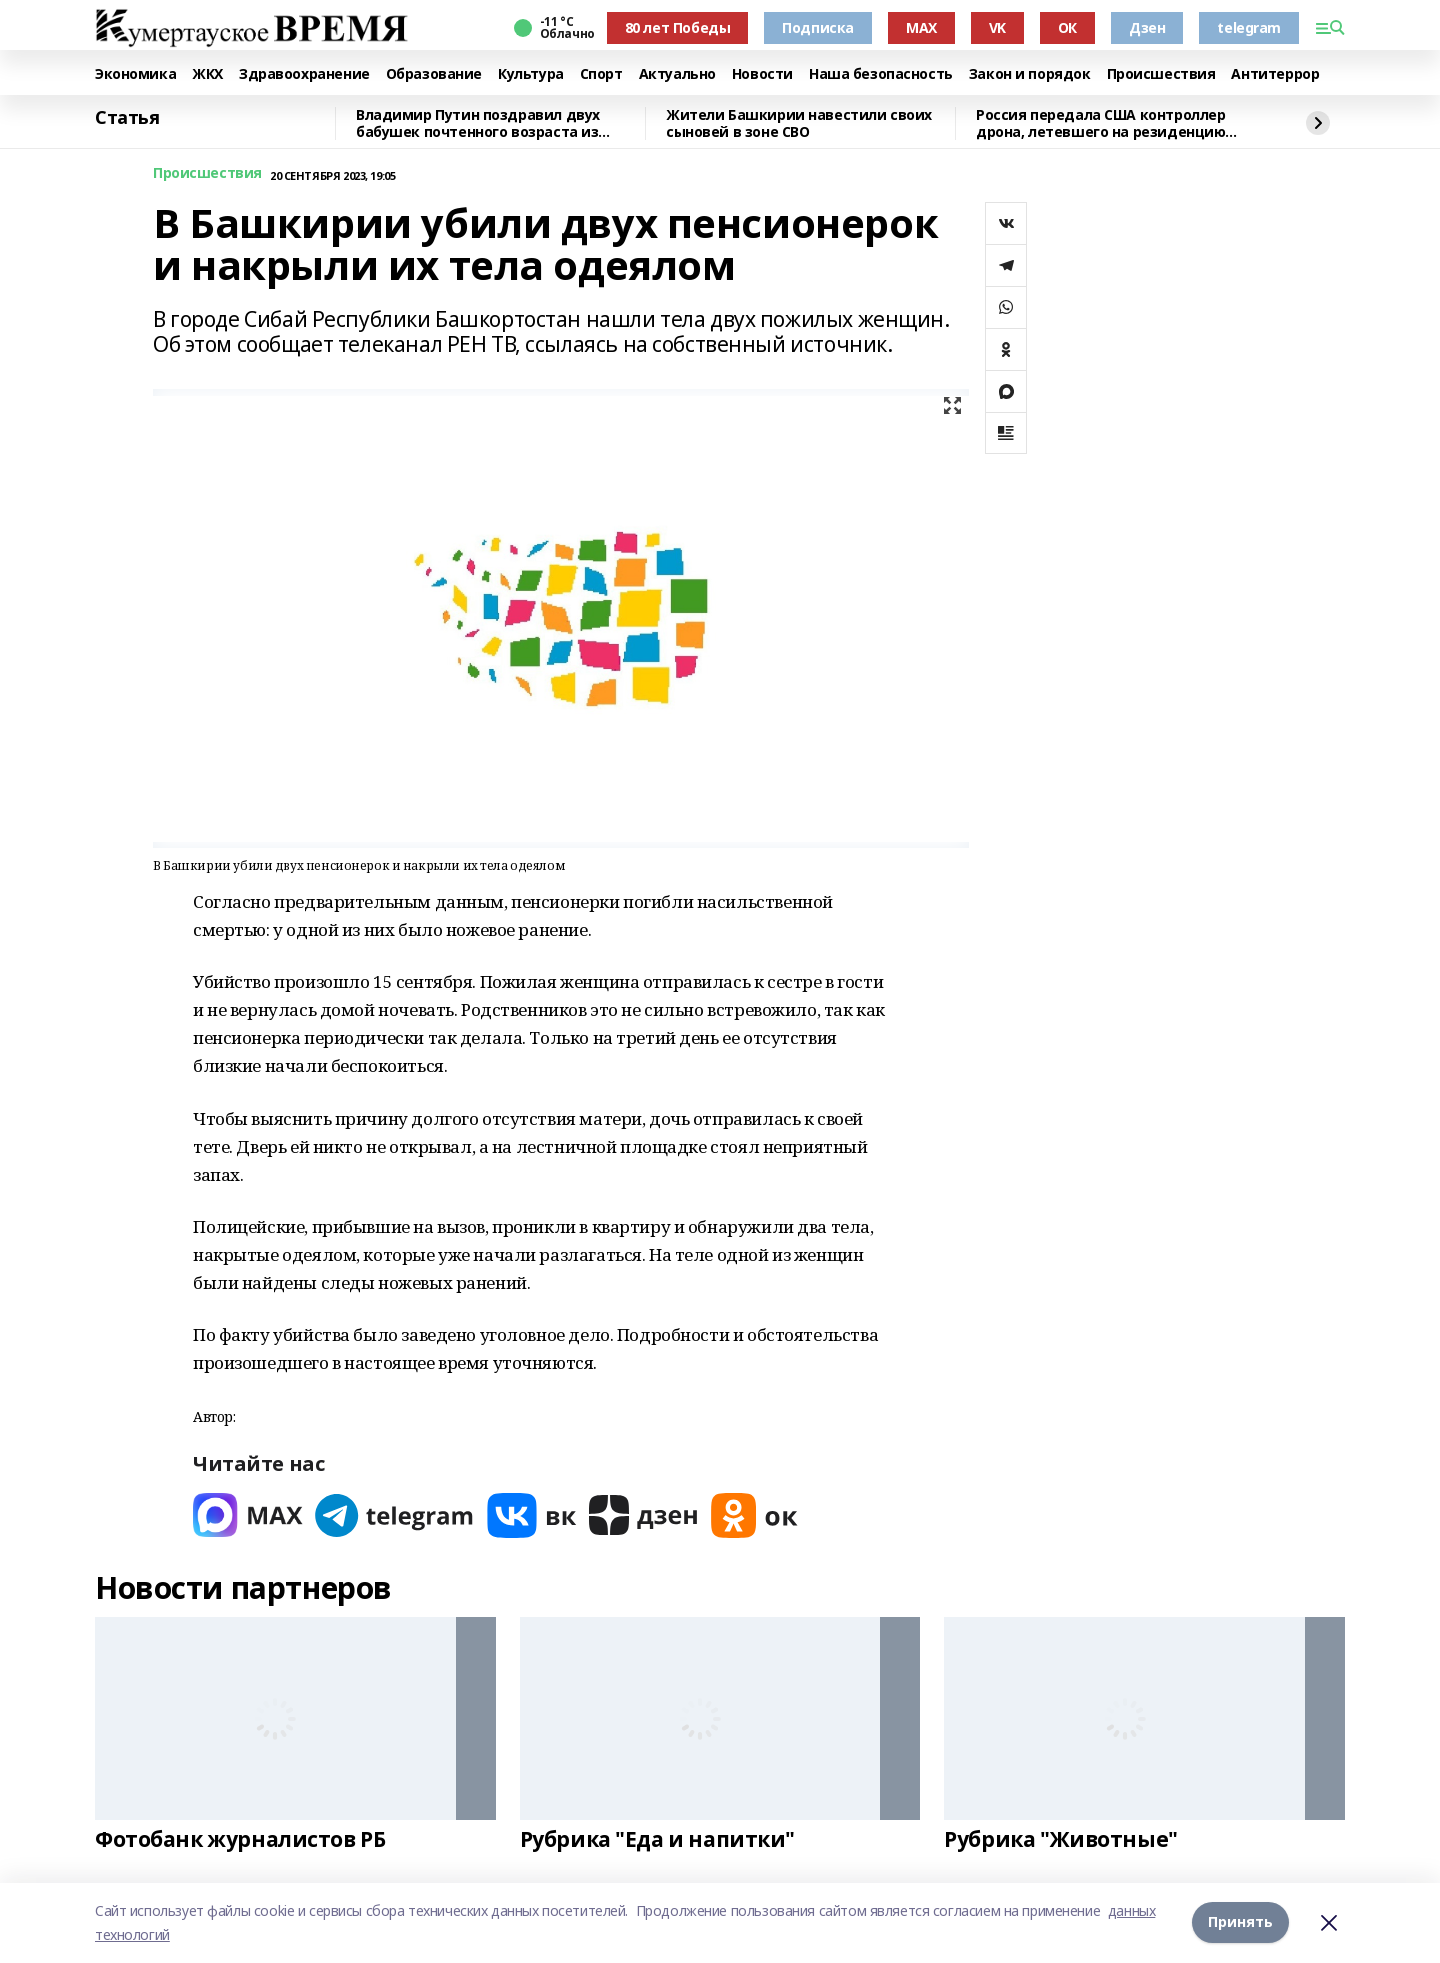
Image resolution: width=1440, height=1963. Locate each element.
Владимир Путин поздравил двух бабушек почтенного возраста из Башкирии (478, 123)
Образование (434, 74)
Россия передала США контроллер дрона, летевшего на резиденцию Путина (1100, 123)
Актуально (677, 74)
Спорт (601, 74)
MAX (921, 27)
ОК (1067, 27)
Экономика (135, 74)
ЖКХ (207, 74)
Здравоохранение (304, 74)
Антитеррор (1275, 74)
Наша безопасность (881, 74)
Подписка (818, 27)
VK (997, 27)
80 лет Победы (678, 27)
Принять (1240, 1922)
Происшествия (1161, 74)
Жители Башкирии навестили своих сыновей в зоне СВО (799, 123)
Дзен (1147, 27)
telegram (1249, 27)
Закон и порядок (1030, 74)
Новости (762, 74)
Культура (531, 74)
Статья (127, 118)
